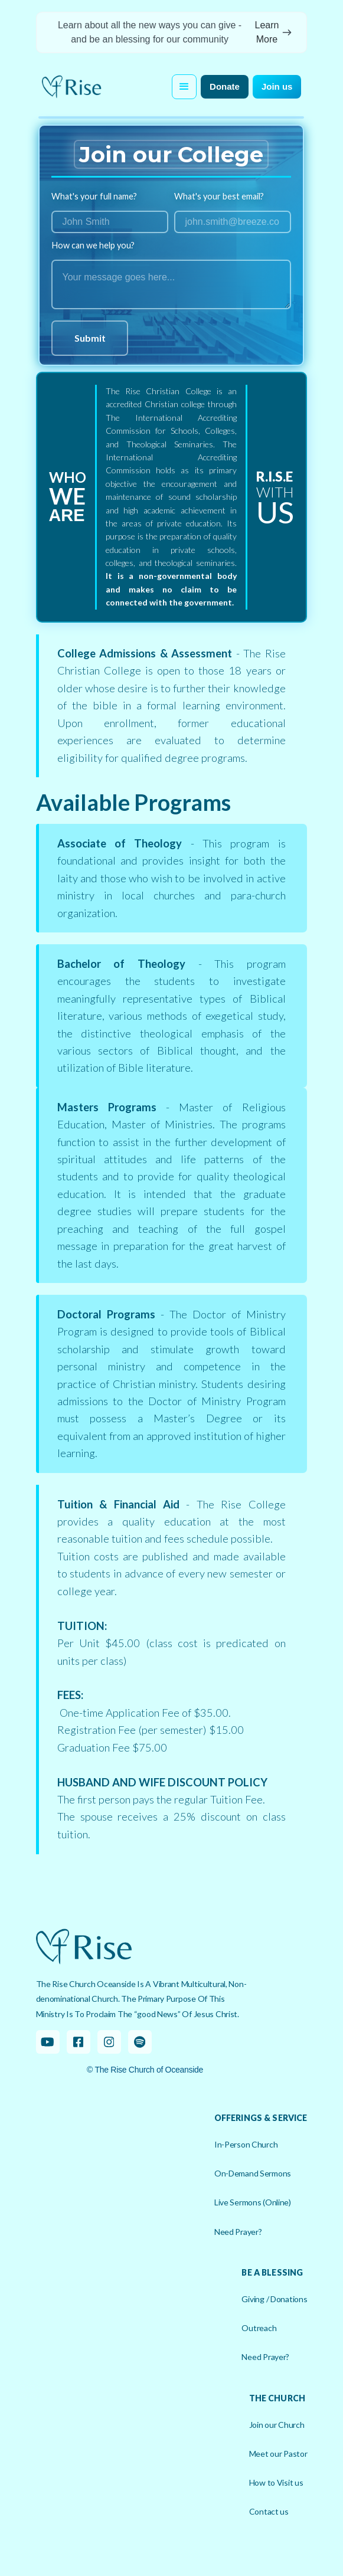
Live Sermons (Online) (252, 2202)
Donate (225, 86)
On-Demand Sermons (252, 2173)
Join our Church (277, 2425)
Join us (277, 86)
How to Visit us (276, 2482)
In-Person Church (246, 2144)
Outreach (258, 2328)
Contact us (269, 2511)
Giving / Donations (274, 2299)
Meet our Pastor (278, 2454)
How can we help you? (93, 245)
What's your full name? (94, 196)
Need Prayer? (238, 2232)
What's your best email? (219, 196)
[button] (184, 86)
